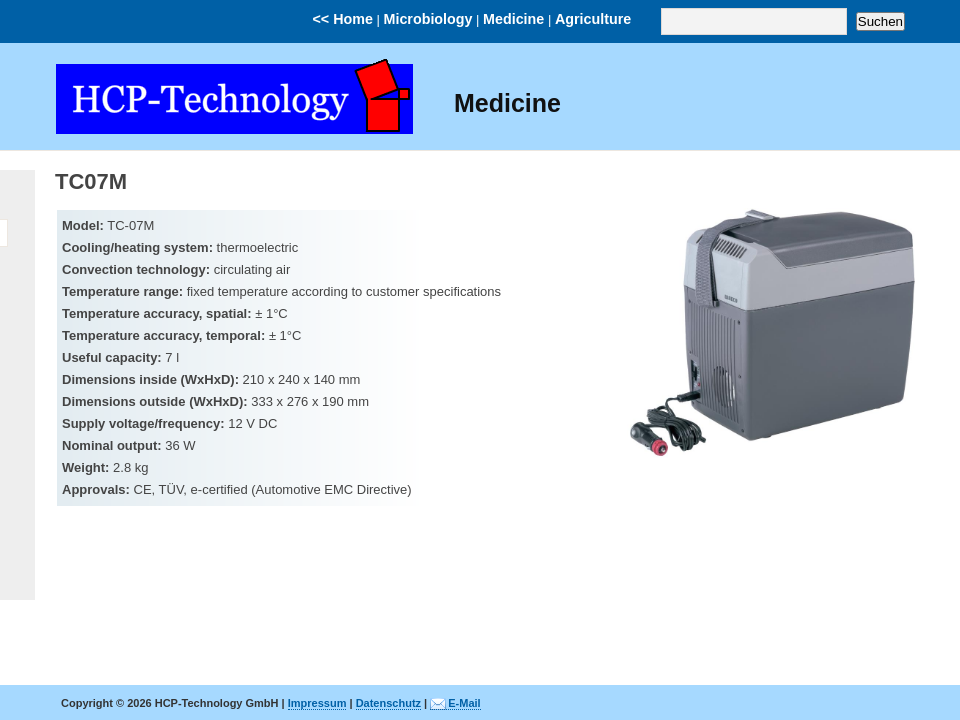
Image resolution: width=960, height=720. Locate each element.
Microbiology (428, 19)
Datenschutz (388, 703)
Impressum (317, 703)
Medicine (513, 19)
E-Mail (464, 703)
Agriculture (593, 19)
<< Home (343, 19)
